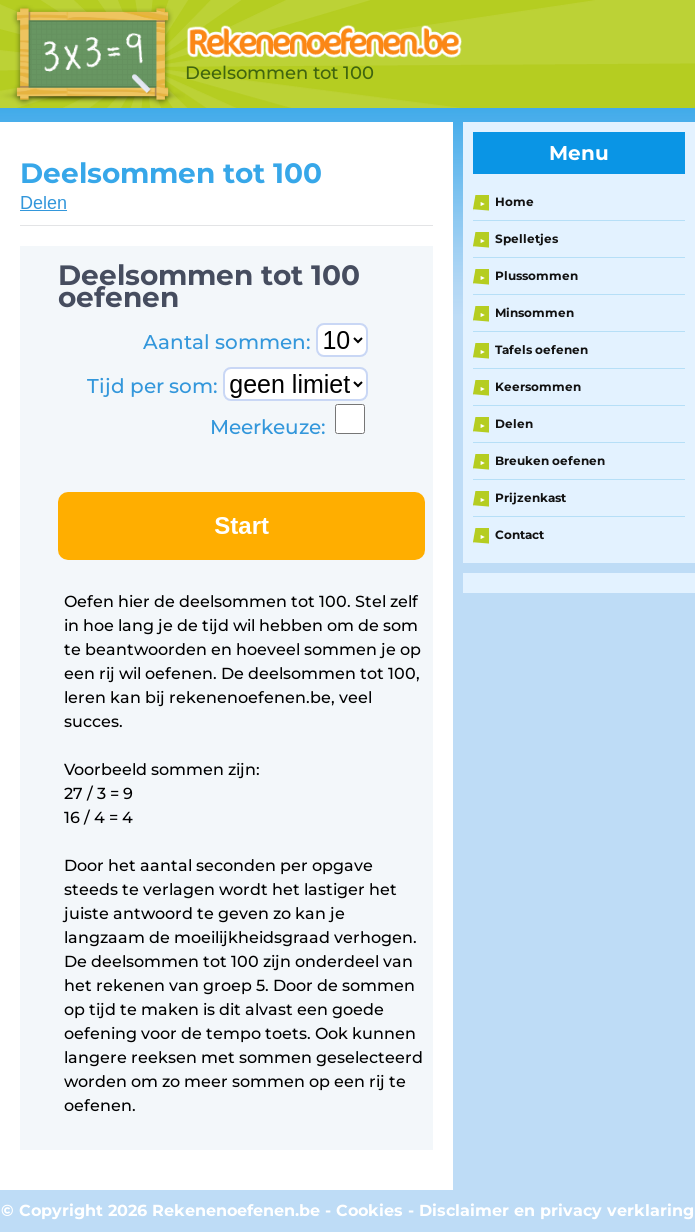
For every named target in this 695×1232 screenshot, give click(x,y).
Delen (43, 203)
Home (514, 201)
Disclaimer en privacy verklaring (556, 1210)
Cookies (369, 1210)
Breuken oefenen (550, 460)
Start (241, 525)
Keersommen (538, 386)
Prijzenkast (530, 497)
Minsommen (534, 312)
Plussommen (536, 275)
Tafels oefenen (541, 349)
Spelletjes (526, 238)
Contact (519, 534)
